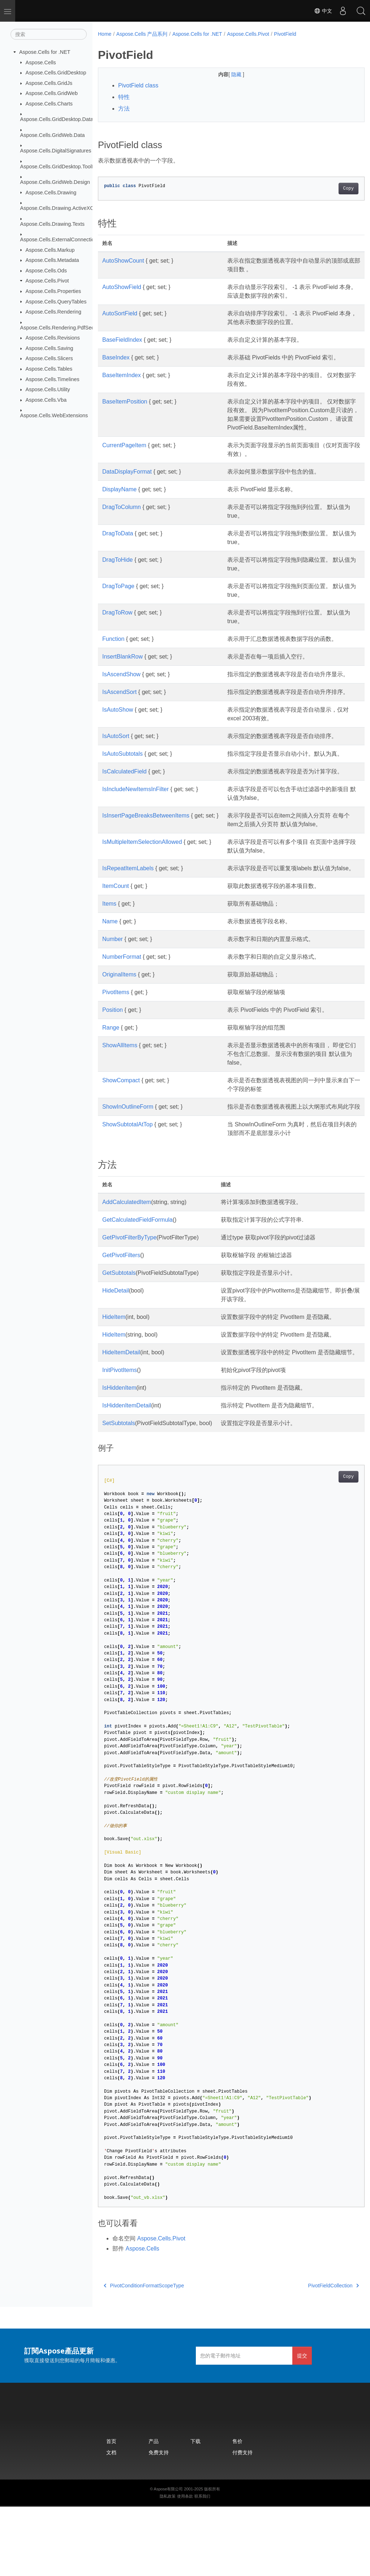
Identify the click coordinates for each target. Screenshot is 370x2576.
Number (112, 991)
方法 (124, 108)
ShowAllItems (119, 1097)
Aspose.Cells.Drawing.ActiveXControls (64, 208)
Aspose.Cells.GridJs (49, 83)
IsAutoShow (117, 736)
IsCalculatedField (124, 806)
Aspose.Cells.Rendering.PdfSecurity (62, 327)
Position (112, 1062)
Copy (329, 188)
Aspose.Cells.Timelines (52, 379)
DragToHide (117, 568)
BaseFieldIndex (122, 340)
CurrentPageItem (124, 454)
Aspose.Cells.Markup (50, 250)
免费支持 (159, 2521)
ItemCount (115, 938)
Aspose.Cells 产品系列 (142, 34)
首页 (111, 2510)
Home (104, 34)
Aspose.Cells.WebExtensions (54, 415)
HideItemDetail (121, 1413)
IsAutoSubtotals (122, 780)
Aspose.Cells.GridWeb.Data (52, 135)
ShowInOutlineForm (127, 1159)
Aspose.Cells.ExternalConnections (60, 239)
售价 (237, 2510)
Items (109, 956)
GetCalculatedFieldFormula (137, 1280)
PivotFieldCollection (314, 2355)
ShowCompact (121, 1132)
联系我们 (202, 2565)
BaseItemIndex (121, 375)
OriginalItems (119, 1026)
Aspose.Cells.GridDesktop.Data (56, 119)
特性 (124, 97)
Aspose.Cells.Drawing (51, 192)
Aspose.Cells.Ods (46, 270)
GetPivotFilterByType (129, 1298)
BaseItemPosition (124, 401)
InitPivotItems (119, 1439)
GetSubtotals (119, 1333)
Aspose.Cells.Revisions (53, 338)
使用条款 (185, 2565)
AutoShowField (121, 287)
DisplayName (119, 498)
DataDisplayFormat (127, 480)
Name (110, 973)
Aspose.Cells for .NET (44, 52)
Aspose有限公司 (168, 2558)
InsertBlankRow (122, 665)
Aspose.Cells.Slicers (49, 358)
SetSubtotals (118, 1492)
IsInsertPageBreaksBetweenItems (145, 859)
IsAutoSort (115, 762)
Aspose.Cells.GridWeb (52, 93)
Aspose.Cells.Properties (53, 291)
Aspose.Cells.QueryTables (56, 301)
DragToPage (118, 595)
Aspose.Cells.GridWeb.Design (55, 182)
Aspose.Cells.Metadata (52, 260)
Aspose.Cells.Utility (48, 389)
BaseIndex (116, 357)
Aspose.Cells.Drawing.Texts (52, 223)
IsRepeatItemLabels (128, 912)
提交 (302, 2424)
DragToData (117, 542)
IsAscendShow (121, 683)
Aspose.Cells (41, 62)
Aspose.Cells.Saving (49, 348)
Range (110, 1079)
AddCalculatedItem (126, 1263)
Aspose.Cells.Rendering (53, 312)
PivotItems (115, 1044)
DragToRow (117, 621)
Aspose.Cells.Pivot (47, 281)
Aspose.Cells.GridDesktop (56, 72)
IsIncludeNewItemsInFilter (135, 832)
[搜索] (48, 34)
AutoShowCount (123, 261)
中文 (323, 11)
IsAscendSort (119, 709)
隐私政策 (168, 2565)
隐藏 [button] (227, 74)
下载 (195, 2510)
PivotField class (138, 85)
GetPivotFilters (121, 1316)
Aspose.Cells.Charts (49, 104)
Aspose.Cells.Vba (46, 400)
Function (113, 647)
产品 (154, 2510)
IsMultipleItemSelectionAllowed (142, 885)
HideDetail (115, 1351)
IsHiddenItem (119, 1457)
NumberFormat (121, 1009)
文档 (111, 2521)
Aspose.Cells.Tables (49, 369)
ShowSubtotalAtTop (127, 1185)
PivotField (285, 34)
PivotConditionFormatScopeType (144, 2355)
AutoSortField (119, 313)
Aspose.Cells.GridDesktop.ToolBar (60, 166)
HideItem (113, 1378)
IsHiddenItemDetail (126, 1475)
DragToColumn (121, 516)
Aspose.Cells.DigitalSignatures (55, 151)
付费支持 (242, 2521)
